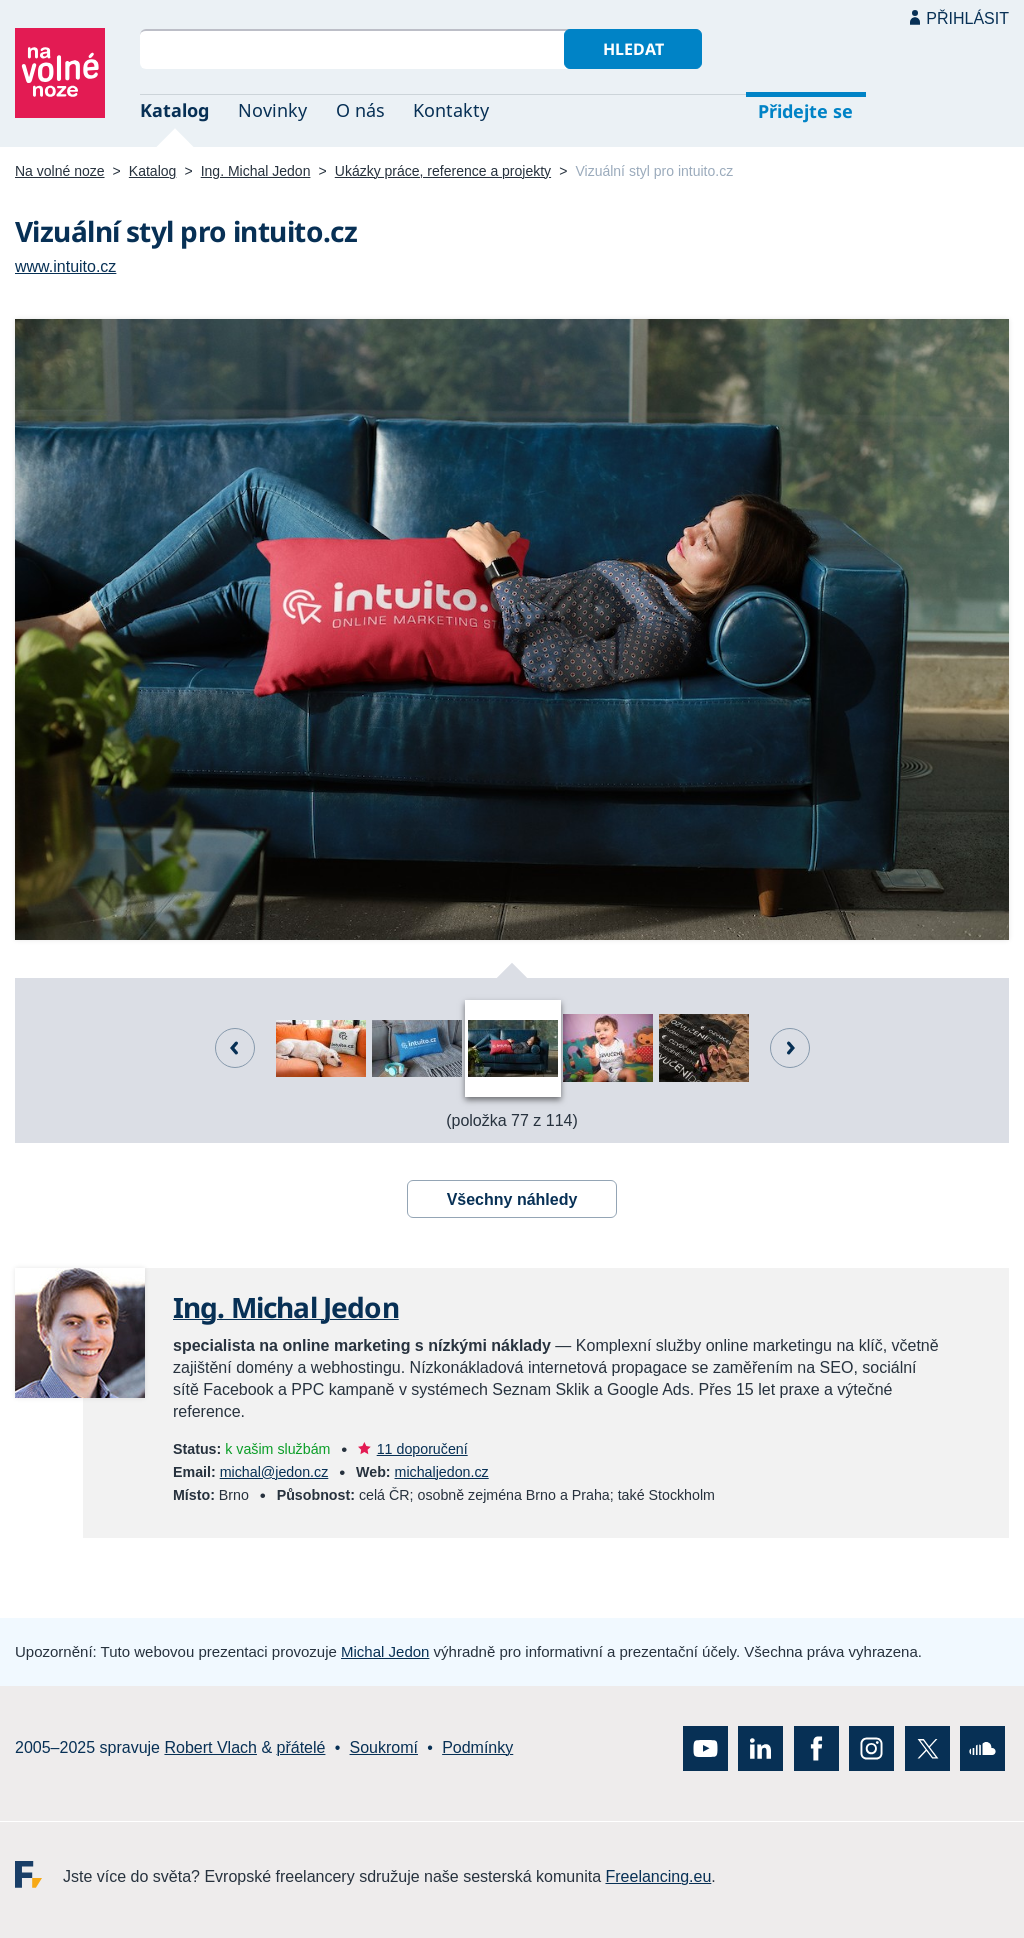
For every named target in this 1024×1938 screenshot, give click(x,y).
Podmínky (477, 1747)
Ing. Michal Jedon (256, 171)
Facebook (816, 1747)
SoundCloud (982, 1747)
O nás (360, 110)
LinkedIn (760, 1747)
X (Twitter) (927, 1747)
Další (790, 1048)
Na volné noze (60, 171)
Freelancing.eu (39, 1873)
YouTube (705, 1747)
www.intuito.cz (65, 266)
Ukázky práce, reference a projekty (443, 171)
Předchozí (235, 1048)
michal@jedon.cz (274, 1472)
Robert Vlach (210, 1747)
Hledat (633, 49)
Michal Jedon (385, 1651)
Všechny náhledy (512, 1199)
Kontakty (451, 110)
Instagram (871, 1747)
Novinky (272, 110)
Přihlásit (967, 18)
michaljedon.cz (442, 1472)
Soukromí (384, 1747)
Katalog (174, 110)
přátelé (301, 1747)
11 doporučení (422, 1449)
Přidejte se (805, 111)
